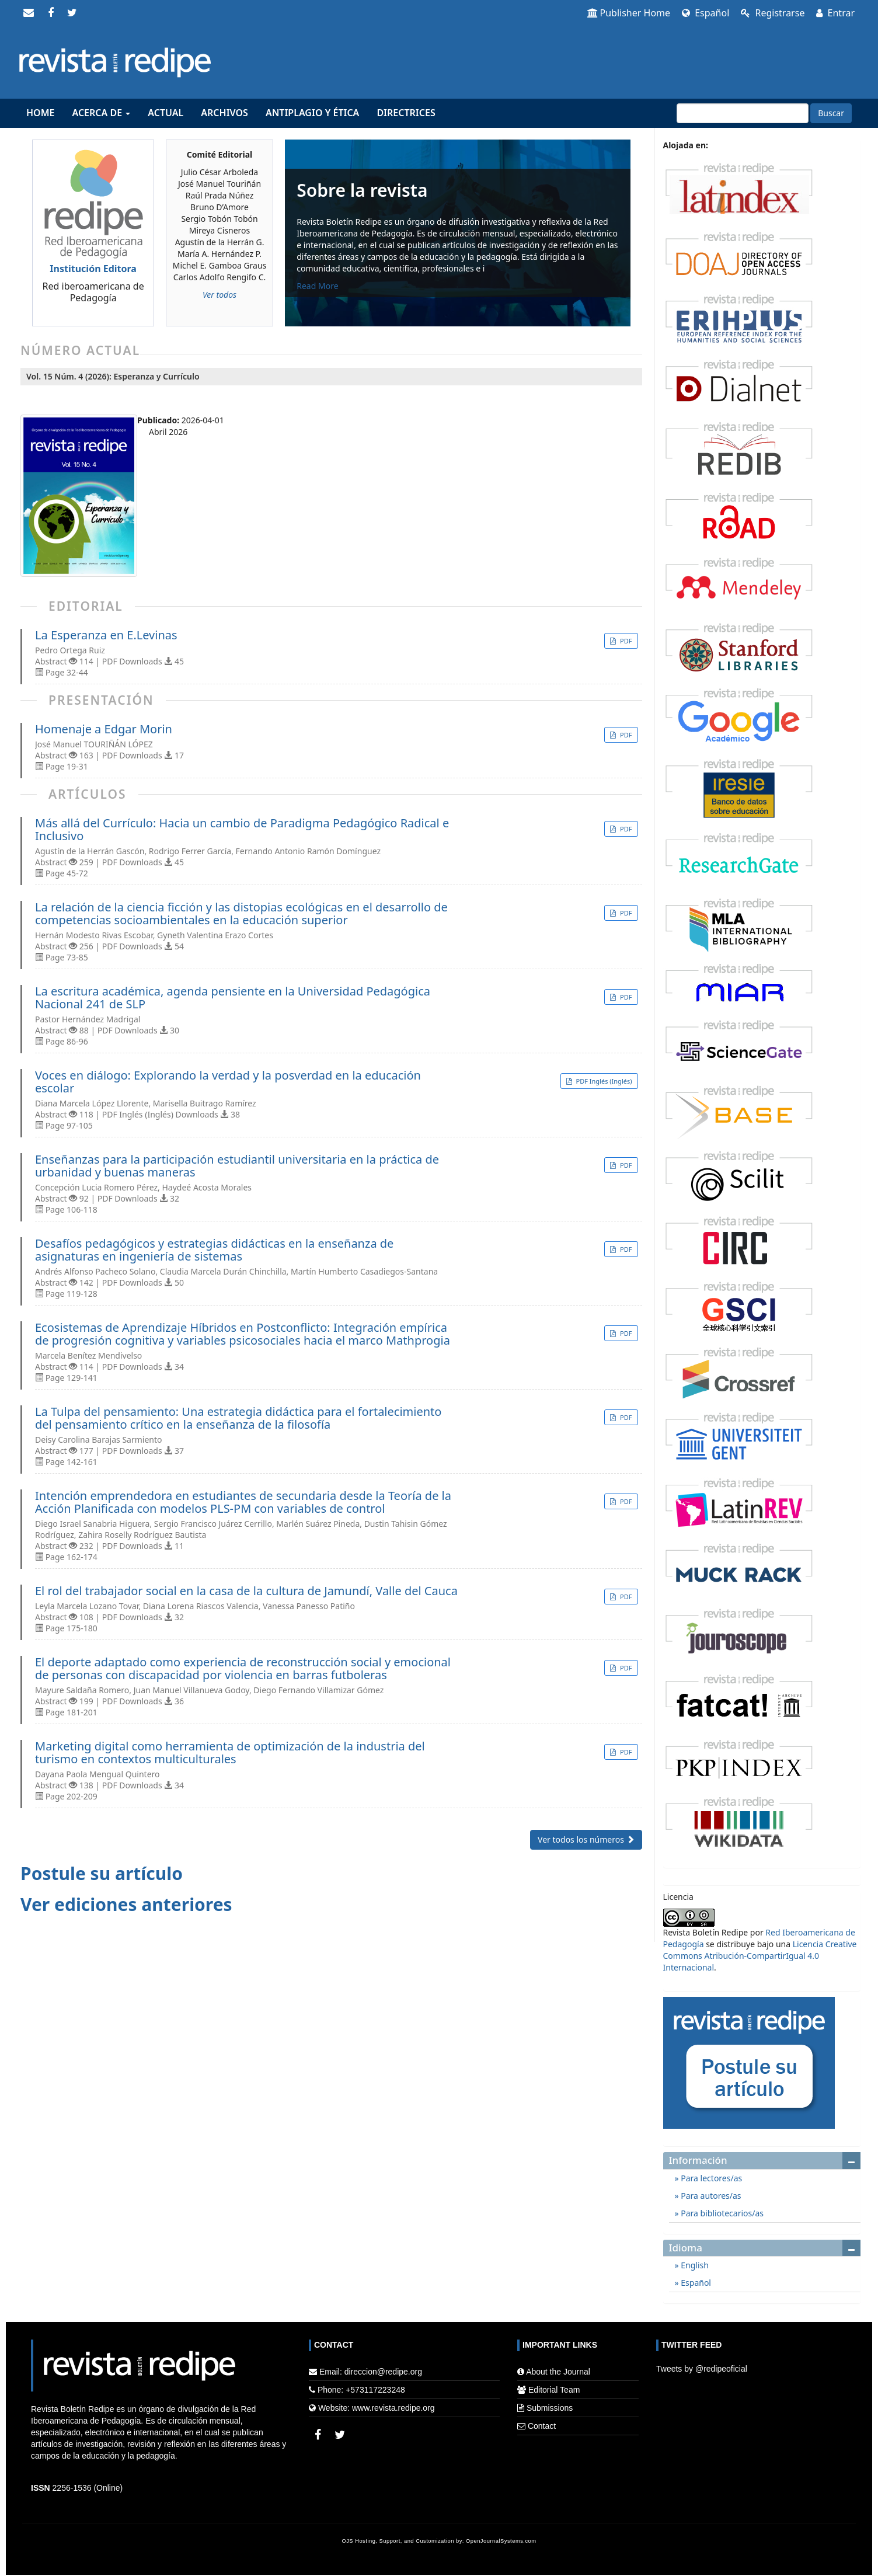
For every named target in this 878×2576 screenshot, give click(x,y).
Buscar (831, 113)
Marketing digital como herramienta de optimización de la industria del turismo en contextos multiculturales (230, 1753)
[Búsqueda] (743, 113)
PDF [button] (625, 640)
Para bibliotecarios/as (721, 2213)
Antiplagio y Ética (312, 112)
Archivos (224, 112)
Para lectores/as (711, 2178)
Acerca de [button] (101, 112)
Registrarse (772, 12)
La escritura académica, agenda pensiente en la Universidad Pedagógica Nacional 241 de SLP (232, 998)
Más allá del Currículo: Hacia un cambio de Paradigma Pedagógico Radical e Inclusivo (242, 830)
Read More (317, 285)
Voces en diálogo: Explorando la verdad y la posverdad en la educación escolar (228, 1082)
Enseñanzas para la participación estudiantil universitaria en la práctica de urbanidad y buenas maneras (237, 1166)
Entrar (835, 12)
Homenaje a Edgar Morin (103, 729)
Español (705, 12)
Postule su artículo (101, 1873)
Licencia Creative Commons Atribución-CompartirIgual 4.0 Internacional (760, 1955)
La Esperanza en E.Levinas (106, 635)
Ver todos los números (586, 1839)
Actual (165, 112)
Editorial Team (554, 2389)
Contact (542, 2426)
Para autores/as (710, 2195)
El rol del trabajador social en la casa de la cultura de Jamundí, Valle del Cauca (246, 1591)
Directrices (406, 112)
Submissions (550, 2408)
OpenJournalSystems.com (501, 2541)
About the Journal (558, 2371)
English (694, 2265)
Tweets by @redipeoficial (701, 2368)
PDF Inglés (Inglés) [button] (603, 1081)
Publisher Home (629, 12)
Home (40, 112)
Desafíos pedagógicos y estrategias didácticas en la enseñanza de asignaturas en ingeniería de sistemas (214, 1250)
